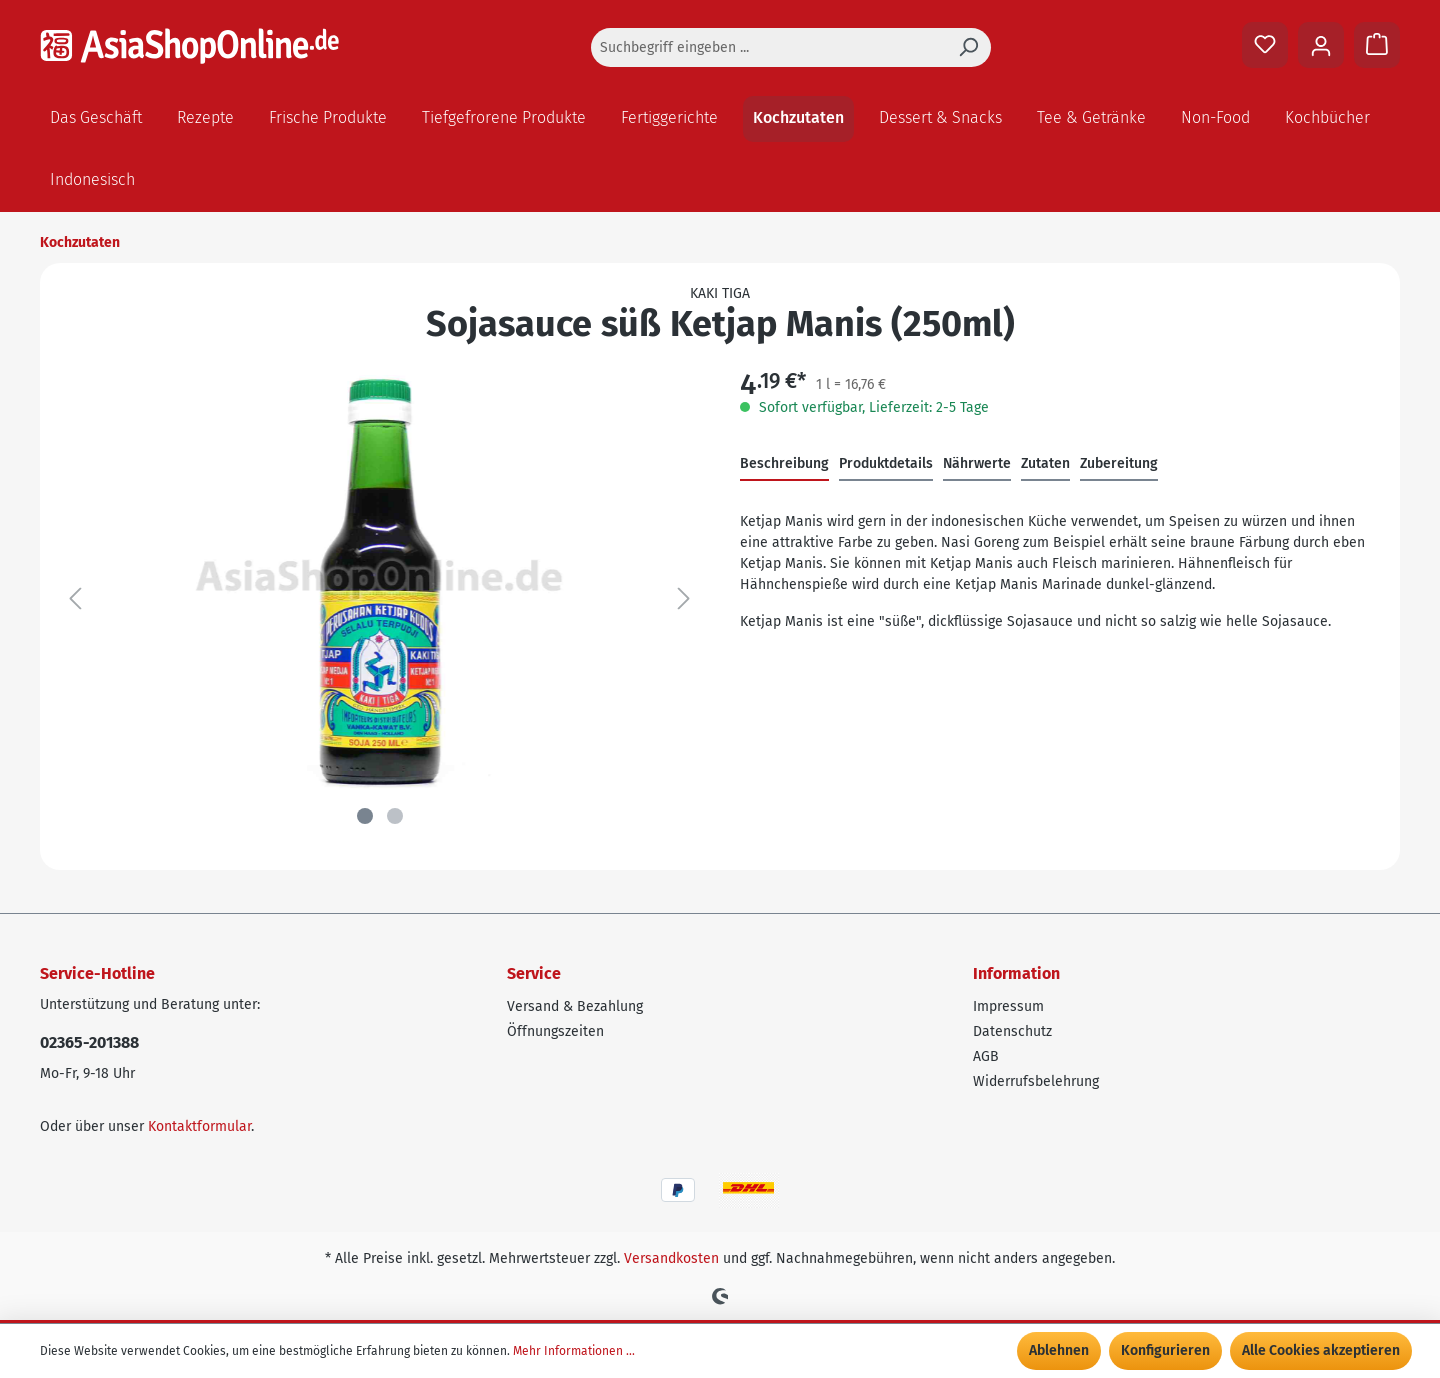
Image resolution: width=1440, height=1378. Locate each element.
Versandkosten (671, 1258)
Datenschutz (1012, 1031)
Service (534, 973)
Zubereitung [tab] (1119, 463)
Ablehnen (1059, 1350)
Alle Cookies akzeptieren (1321, 1350)
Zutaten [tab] (1045, 463)
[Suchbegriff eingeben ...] (768, 47)
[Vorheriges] (75, 599)
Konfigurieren (1165, 1350)
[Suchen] (968, 47)
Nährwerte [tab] (977, 463)
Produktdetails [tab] (886, 463)
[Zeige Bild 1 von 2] (365, 816)
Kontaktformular (199, 1126)
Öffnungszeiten (555, 1031)
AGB (986, 1056)
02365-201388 (89, 1042)
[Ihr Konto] (1321, 45)
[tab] (784, 464)
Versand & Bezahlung (575, 1006)
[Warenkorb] (1377, 45)
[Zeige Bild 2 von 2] (395, 816)
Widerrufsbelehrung (1036, 1081)
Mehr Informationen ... (574, 1351)
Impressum (1008, 1006)
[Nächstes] (684, 599)
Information (1016, 973)
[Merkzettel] (1265, 45)
